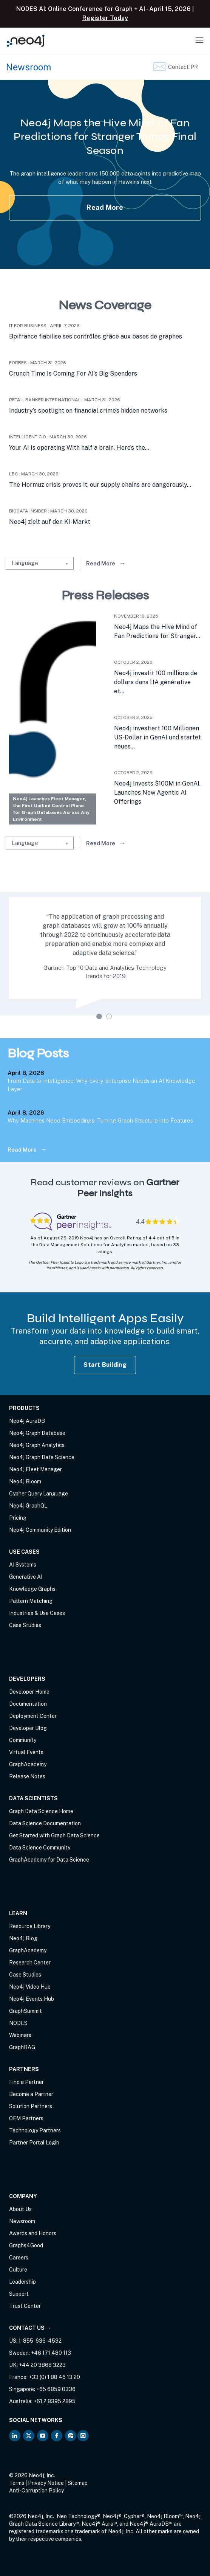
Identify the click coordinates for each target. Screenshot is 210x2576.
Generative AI (25, 1577)
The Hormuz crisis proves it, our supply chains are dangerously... (100, 484)
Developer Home (29, 1692)
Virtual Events (26, 1752)
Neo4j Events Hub (31, 1999)
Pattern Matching (30, 1601)
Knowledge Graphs (32, 1589)
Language (25, 563)
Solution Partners (30, 2106)
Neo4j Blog (23, 1938)
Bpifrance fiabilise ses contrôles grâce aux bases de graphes (95, 336)
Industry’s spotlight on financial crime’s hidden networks (88, 410)
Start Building (105, 1364)
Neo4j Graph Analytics (37, 1445)
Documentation (28, 1704)
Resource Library (29, 1926)
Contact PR (183, 67)
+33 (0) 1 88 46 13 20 (54, 2377)
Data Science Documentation (45, 1823)
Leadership (22, 2282)
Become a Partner (31, 2094)
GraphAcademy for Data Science (49, 1860)
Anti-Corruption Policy (36, 2490)
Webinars (20, 2035)
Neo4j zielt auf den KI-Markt (49, 521)
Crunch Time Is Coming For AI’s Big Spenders (73, 373)
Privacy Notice (46, 2483)
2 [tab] (110, 1017)
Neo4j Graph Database (37, 1433)
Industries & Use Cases (37, 1613)
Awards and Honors (32, 2233)
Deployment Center (33, 1716)
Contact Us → (30, 2328)
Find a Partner (26, 2082)
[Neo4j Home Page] (25, 41)
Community (22, 1740)
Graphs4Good (26, 2245)
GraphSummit (25, 2011)
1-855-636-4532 (40, 2341)
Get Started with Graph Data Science (54, 1835)
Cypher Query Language (38, 1494)
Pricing (17, 1518)
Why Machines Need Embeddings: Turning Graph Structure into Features (100, 1120)
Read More (104, 207)
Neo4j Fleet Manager (35, 1469)
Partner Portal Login (34, 2143)
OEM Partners (26, 2118)
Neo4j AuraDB (27, 1421)
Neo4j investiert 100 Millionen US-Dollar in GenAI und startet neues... (157, 737)
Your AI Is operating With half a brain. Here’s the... (79, 447)
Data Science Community (39, 1848)
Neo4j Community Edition (40, 1530)
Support (19, 2294)
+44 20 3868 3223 (42, 2365)
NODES (18, 2023)
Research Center (30, 1963)
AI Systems (22, 1565)
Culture (18, 2270)
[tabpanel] (105, 954)
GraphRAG (22, 2047)
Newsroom (22, 2221)
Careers (18, 2258)
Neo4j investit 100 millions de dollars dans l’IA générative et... (155, 682)
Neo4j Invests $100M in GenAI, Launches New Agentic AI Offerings (157, 792)
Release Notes (27, 1776)
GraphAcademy (27, 1764)
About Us (20, 2209)
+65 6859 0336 (56, 2389)
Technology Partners (35, 2130)
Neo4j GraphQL (28, 1506)
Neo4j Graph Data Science (41, 1457)
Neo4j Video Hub (30, 1987)
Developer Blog (28, 1728)
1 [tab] (100, 1017)
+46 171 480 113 (51, 2353)
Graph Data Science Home (41, 1811)
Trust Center (25, 2306)
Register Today (105, 18)
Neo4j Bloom (25, 1481)
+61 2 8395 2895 (55, 2401)
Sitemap (78, 2483)
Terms (16, 2483)
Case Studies (25, 1625)
